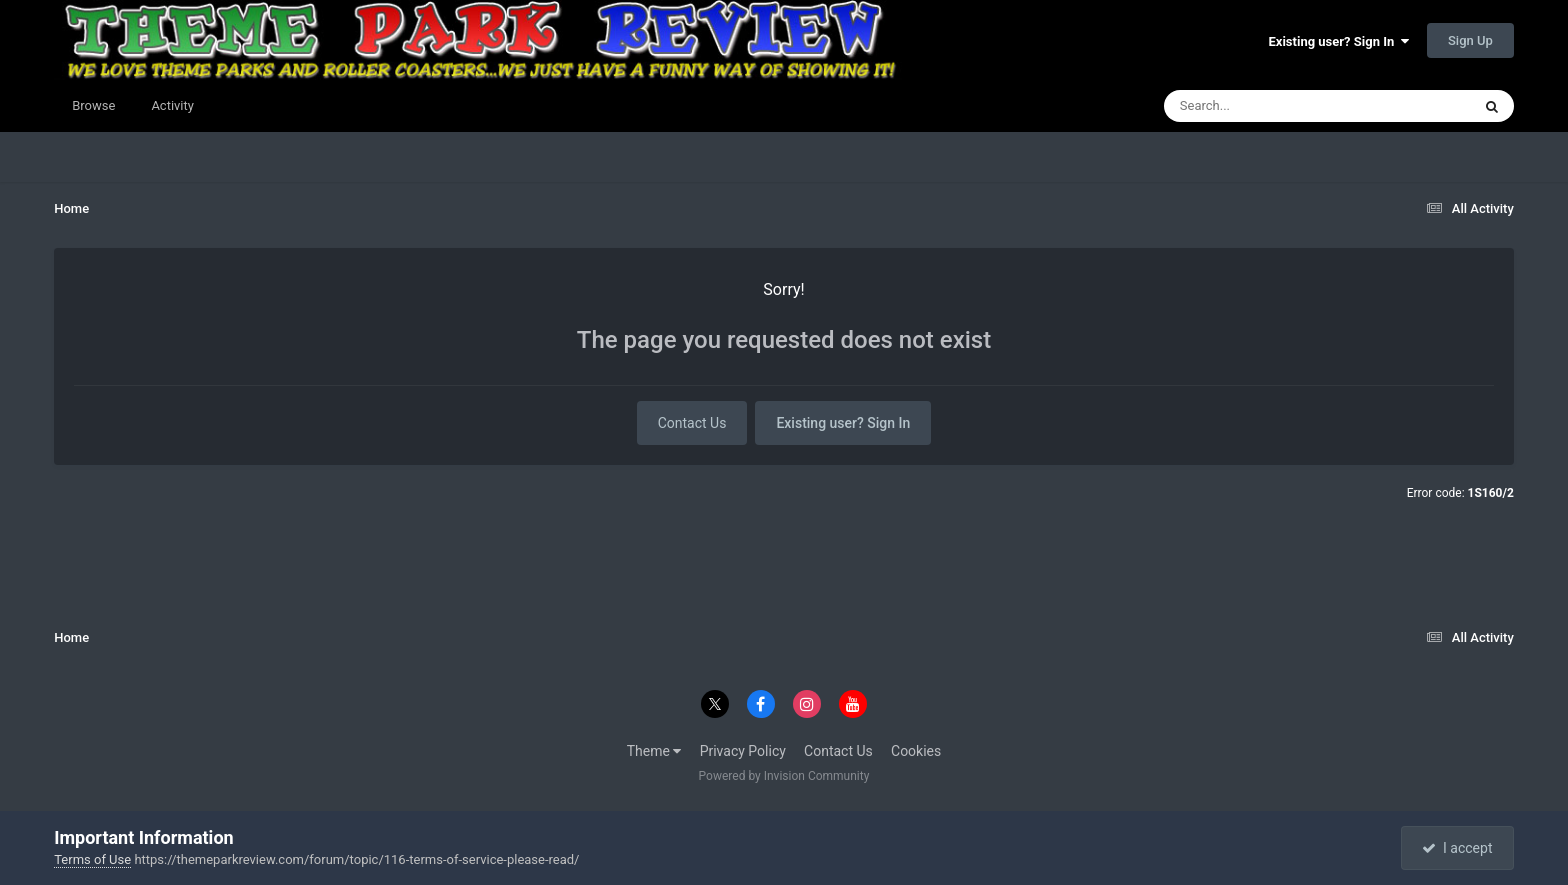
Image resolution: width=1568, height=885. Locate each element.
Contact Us (692, 423)
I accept (1457, 848)
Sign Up (1470, 40)
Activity (172, 105)
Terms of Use (92, 859)
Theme (654, 751)
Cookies (916, 751)
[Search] (1267, 106)
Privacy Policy (743, 751)
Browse (93, 105)
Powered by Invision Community (784, 776)
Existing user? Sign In (1339, 41)
